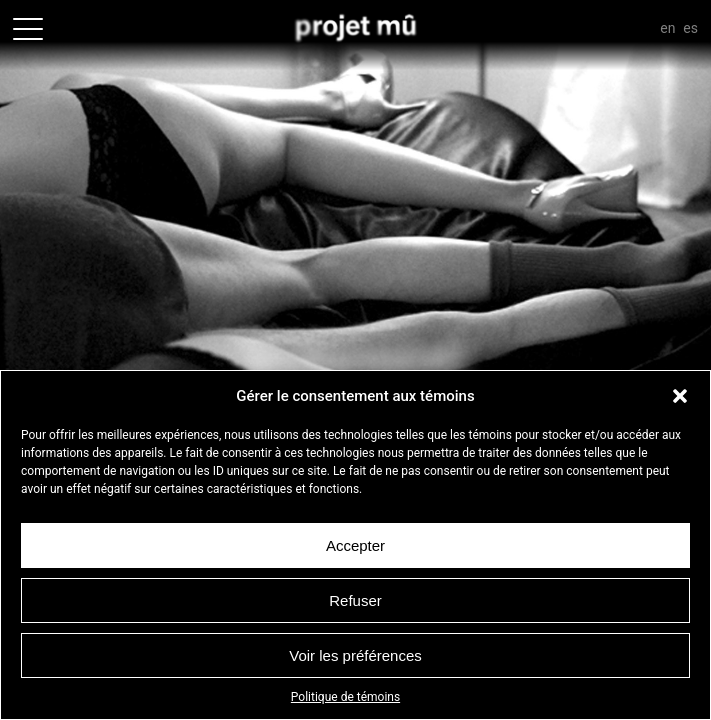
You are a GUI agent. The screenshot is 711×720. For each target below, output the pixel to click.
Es (690, 28)
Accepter (355, 545)
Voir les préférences (355, 655)
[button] (680, 396)
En (667, 28)
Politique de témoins (345, 697)
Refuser (355, 600)
